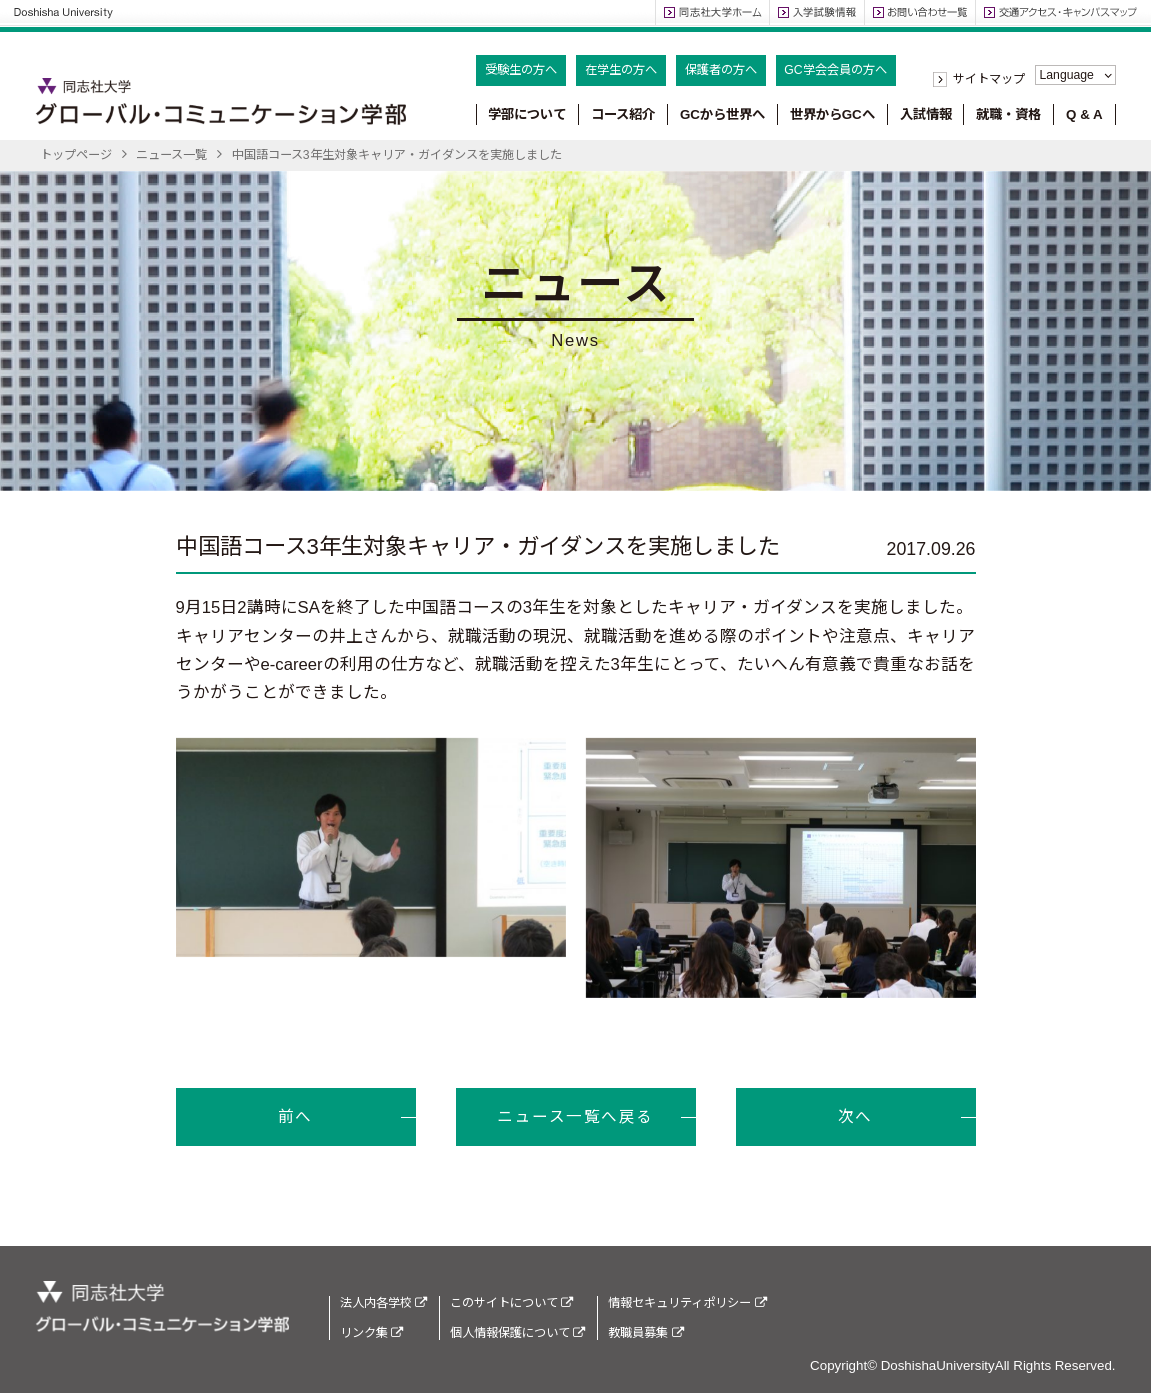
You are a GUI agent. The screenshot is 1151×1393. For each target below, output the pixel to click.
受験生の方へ (521, 70)
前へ (295, 1116)
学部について (527, 114)
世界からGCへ (832, 114)
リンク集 (371, 1333)
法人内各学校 (383, 1303)
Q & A (1084, 114)
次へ (855, 1116)
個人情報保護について (517, 1333)
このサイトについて (511, 1303)
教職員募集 (645, 1333)
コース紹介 (623, 114)
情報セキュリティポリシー (687, 1303)
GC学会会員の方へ (835, 70)
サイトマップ (989, 79)
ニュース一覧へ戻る (575, 1116)
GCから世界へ (722, 114)
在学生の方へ (621, 70)
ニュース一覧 (171, 155)
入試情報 (926, 114)
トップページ (76, 155)
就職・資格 (1008, 114)
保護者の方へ (721, 70)
